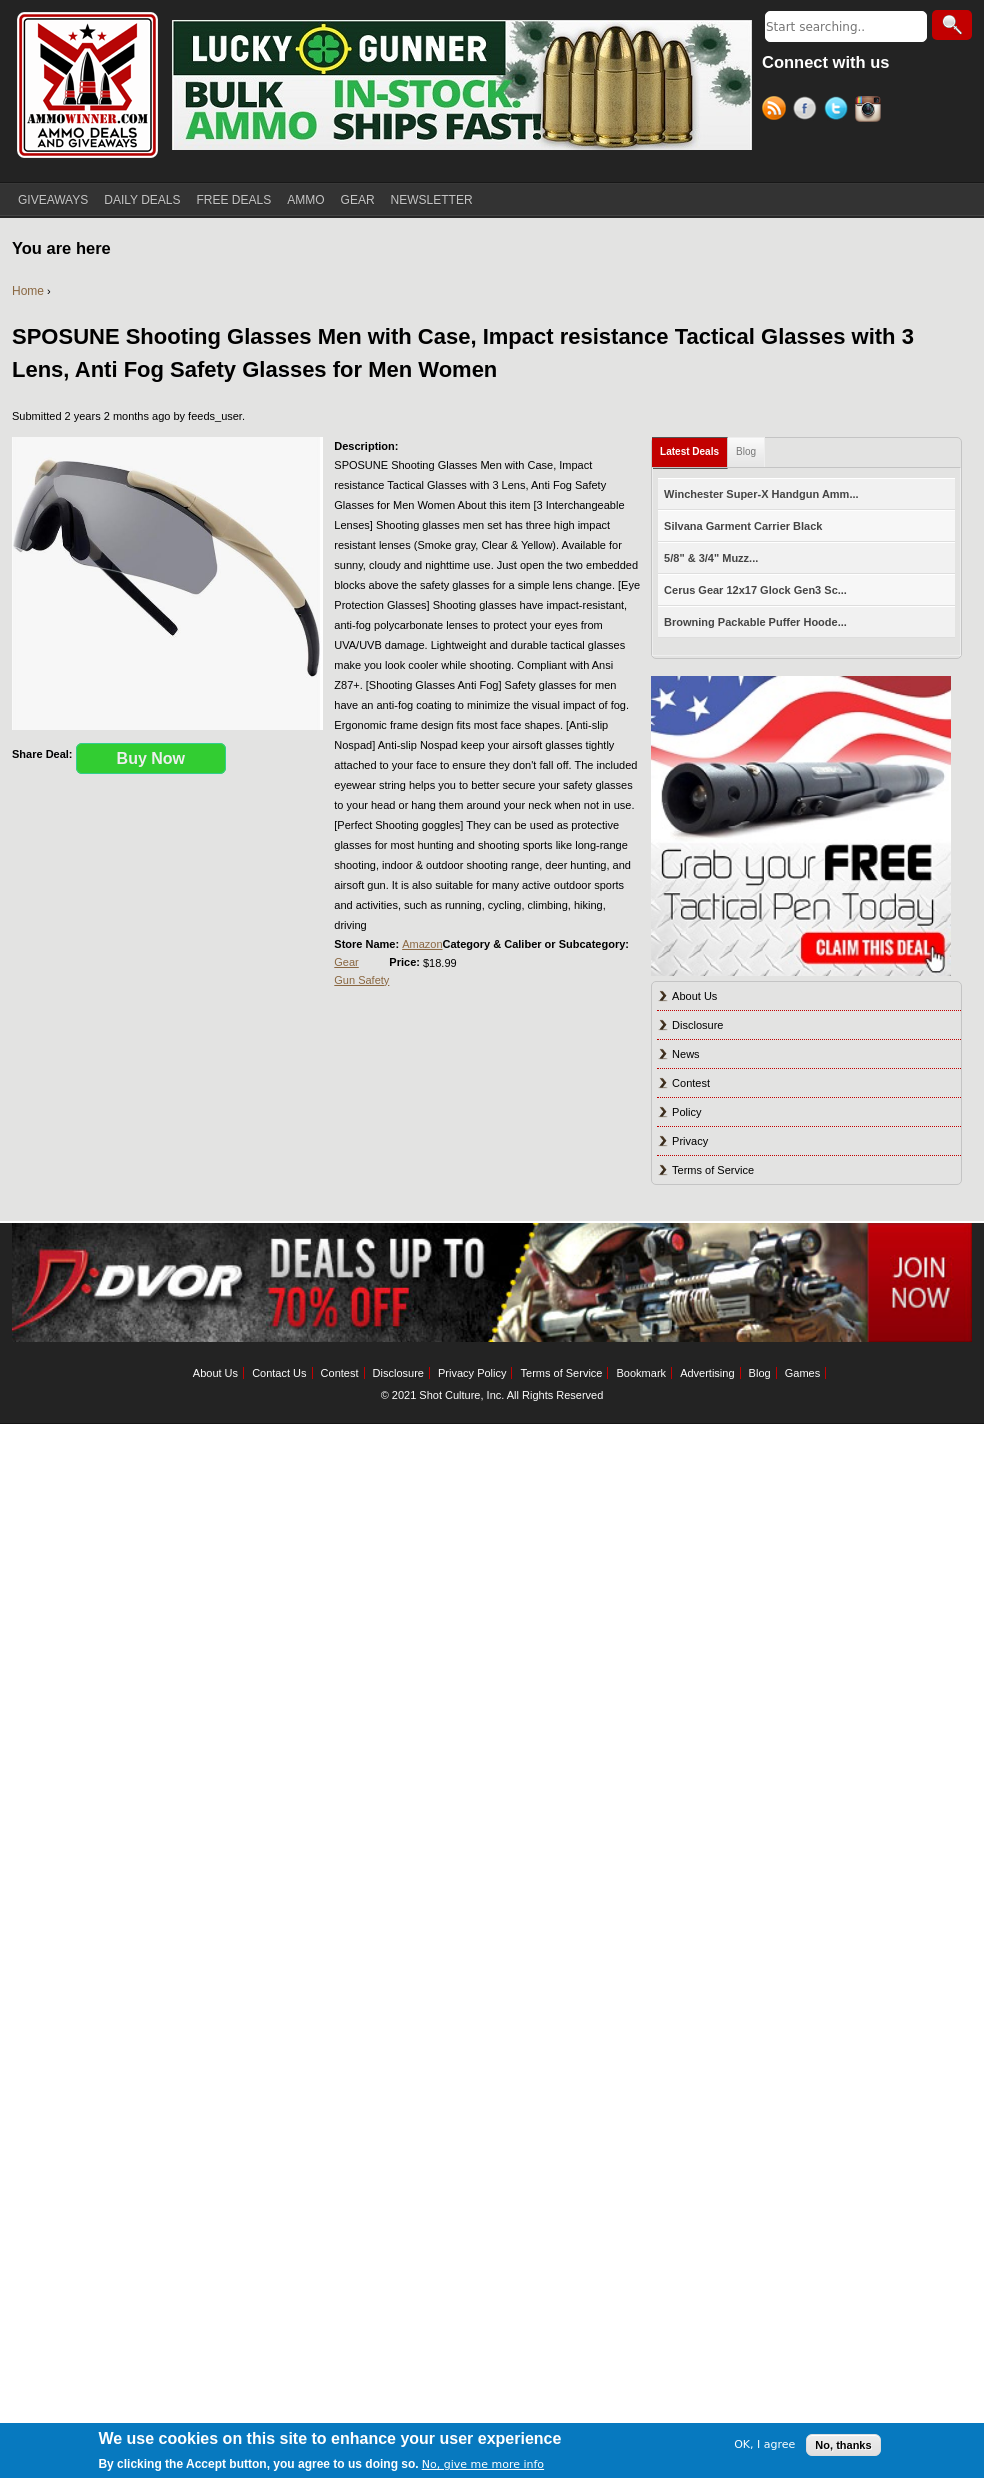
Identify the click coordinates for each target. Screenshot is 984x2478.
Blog (746, 451)
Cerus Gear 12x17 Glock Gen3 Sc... (755, 590)
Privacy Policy (472, 1373)
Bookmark (642, 1373)
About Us (694, 996)
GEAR (358, 200)
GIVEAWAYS (53, 200)
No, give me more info (483, 2464)
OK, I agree (764, 2444)
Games (802, 1373)
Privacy (690, 1141)
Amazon (422, 944)
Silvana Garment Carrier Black (743, 526)
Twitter (839, 111)
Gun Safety (361, 980)
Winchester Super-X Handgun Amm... (761, 494)
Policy (686, 1112)
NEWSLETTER (432, 200)
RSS (777, 111)
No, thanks (843, 2445)
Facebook (808, 111)
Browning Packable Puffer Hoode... (755, 622)
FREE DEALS (234, 200)
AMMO (305, 200)
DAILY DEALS (142, 200)
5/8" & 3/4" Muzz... (711, 558)
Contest (691, 1083)
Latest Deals (689, 451)
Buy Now (151, 758)
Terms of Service (713, 1170)
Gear (346, 962)
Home (28, 291)
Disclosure (697, 1025)
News (686, 1054)
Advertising (707, 1373)
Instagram (870, 111)
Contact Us (279, 1373)
